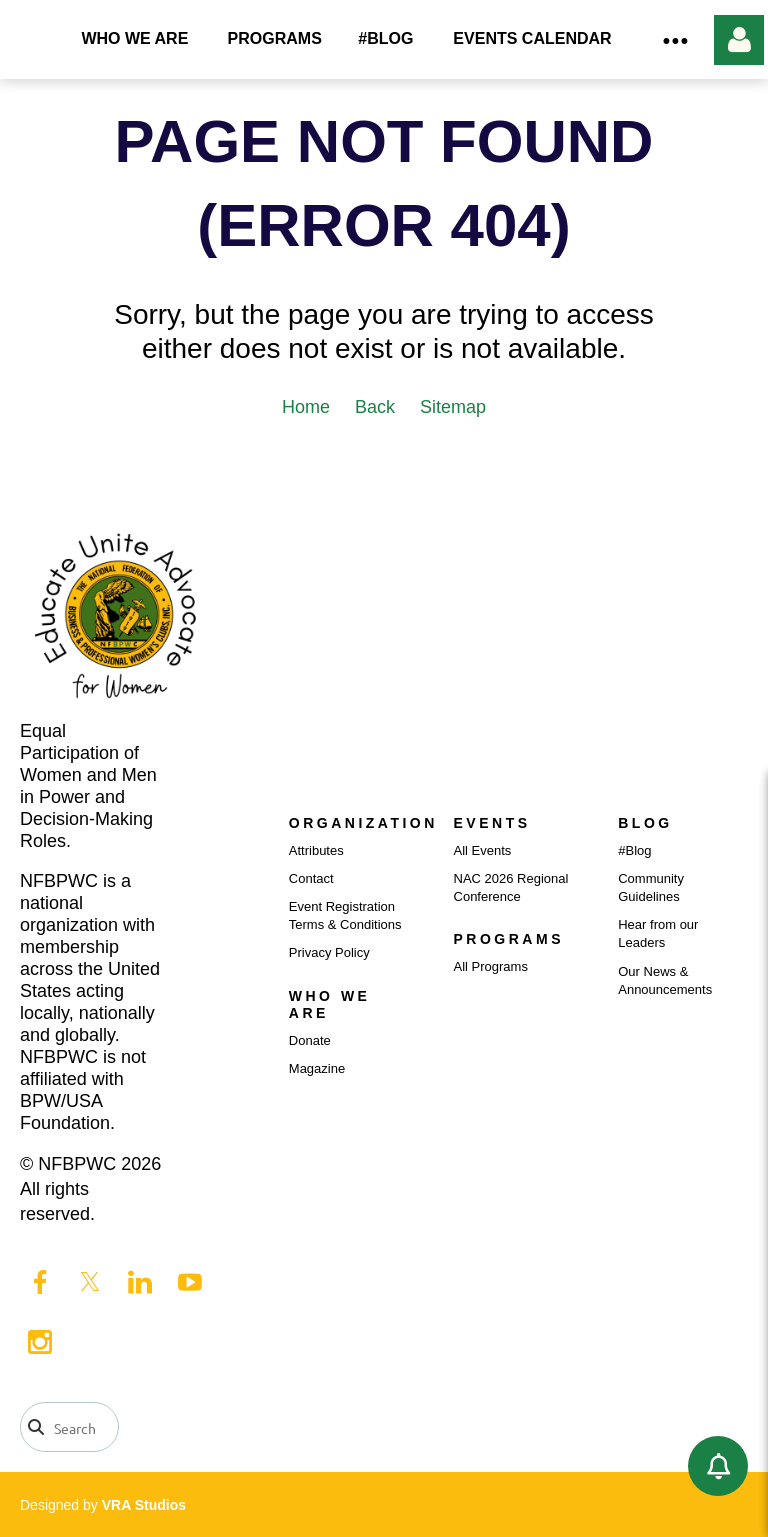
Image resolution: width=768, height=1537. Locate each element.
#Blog (634, 850)
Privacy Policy (329, 952)
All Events (483, 850)
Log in (739, 40)
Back (375, 407)
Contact (311, 878)
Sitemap (453, 407)
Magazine (317, 1068)
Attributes (316, 850)
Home (306, 407)
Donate (310, 1040)
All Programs (491, 966)
